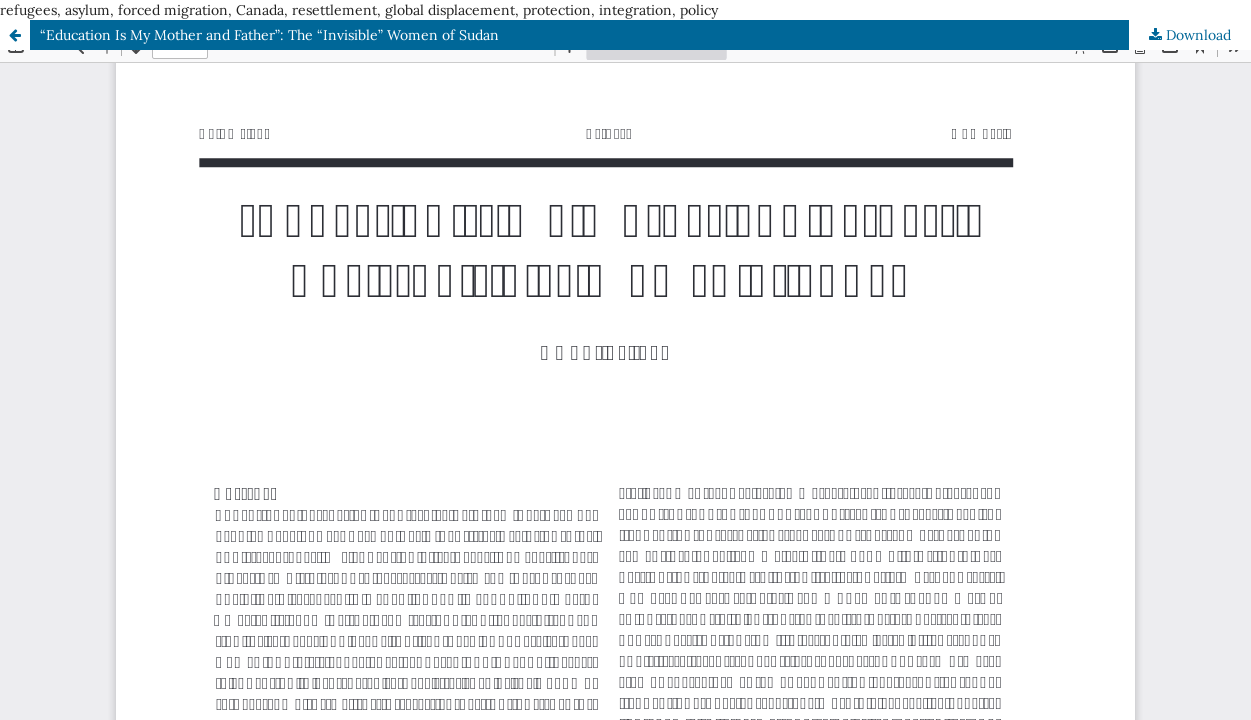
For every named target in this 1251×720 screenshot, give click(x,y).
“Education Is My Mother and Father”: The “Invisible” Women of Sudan (269, 35)
